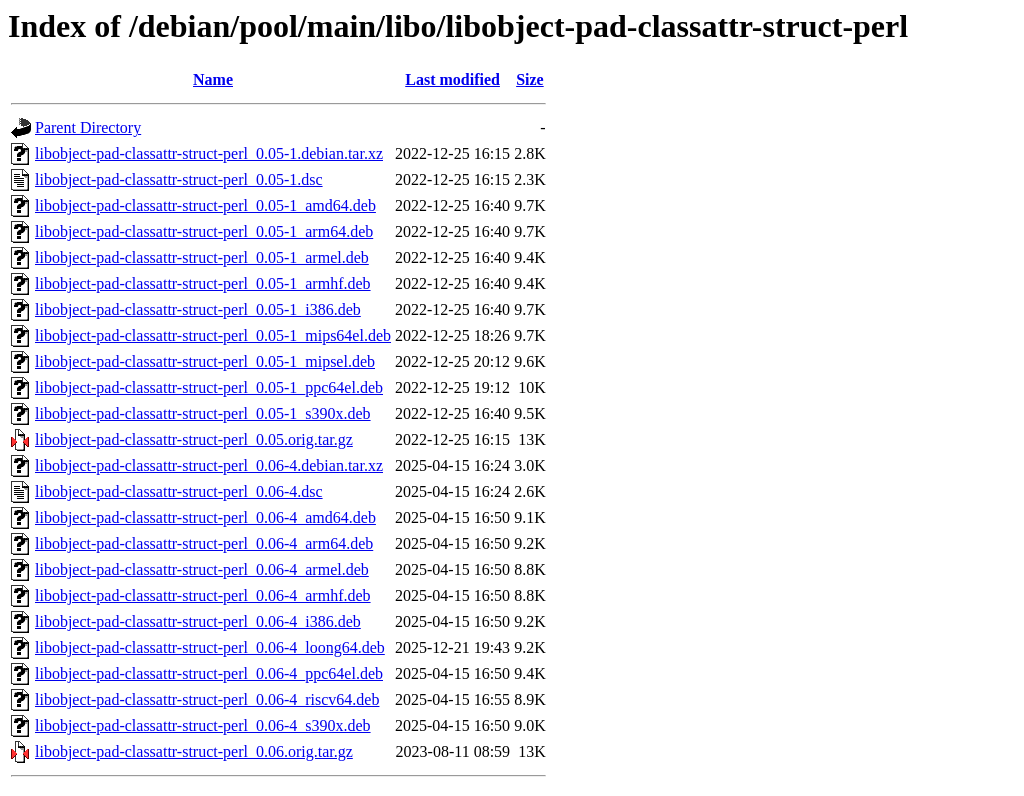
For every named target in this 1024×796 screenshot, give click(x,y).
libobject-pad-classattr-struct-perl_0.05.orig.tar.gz (194, 439)
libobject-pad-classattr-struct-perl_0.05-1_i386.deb (198, 309)
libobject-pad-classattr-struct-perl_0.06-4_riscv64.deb (207, 699)
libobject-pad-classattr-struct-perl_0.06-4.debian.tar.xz (209, 465)
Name (213, 79)
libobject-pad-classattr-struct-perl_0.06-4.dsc (179, 491)
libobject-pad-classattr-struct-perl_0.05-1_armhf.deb (203, 283)
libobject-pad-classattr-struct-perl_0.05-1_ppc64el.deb (209, 387)
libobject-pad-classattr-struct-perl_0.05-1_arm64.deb (204, 231)
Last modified (452, 79)
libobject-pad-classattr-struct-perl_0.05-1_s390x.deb (203, 413)
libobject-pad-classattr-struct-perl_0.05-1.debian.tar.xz (209, 153)
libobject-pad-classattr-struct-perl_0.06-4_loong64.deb (210, 647)
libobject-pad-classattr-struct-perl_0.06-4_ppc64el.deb (209, 673)
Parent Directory (88, 127)
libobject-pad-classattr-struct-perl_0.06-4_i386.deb (198, 621)
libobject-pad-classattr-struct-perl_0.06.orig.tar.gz (194, 751)
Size (530, 79)
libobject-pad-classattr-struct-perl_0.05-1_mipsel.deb (205, 361)
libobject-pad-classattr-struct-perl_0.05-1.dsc (179, 179)
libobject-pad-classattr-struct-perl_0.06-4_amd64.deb (205, 517)
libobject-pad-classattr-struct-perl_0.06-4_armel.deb (202, 569)
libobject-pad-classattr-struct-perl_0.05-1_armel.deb (202, 257)
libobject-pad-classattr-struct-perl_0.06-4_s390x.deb (203, 725)
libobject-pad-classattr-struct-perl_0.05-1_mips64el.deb (213, 335)
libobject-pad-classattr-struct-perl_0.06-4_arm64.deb (204, 543)
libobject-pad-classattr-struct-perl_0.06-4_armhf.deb (203, 595)
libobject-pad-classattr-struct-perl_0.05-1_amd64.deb (205, 205)
